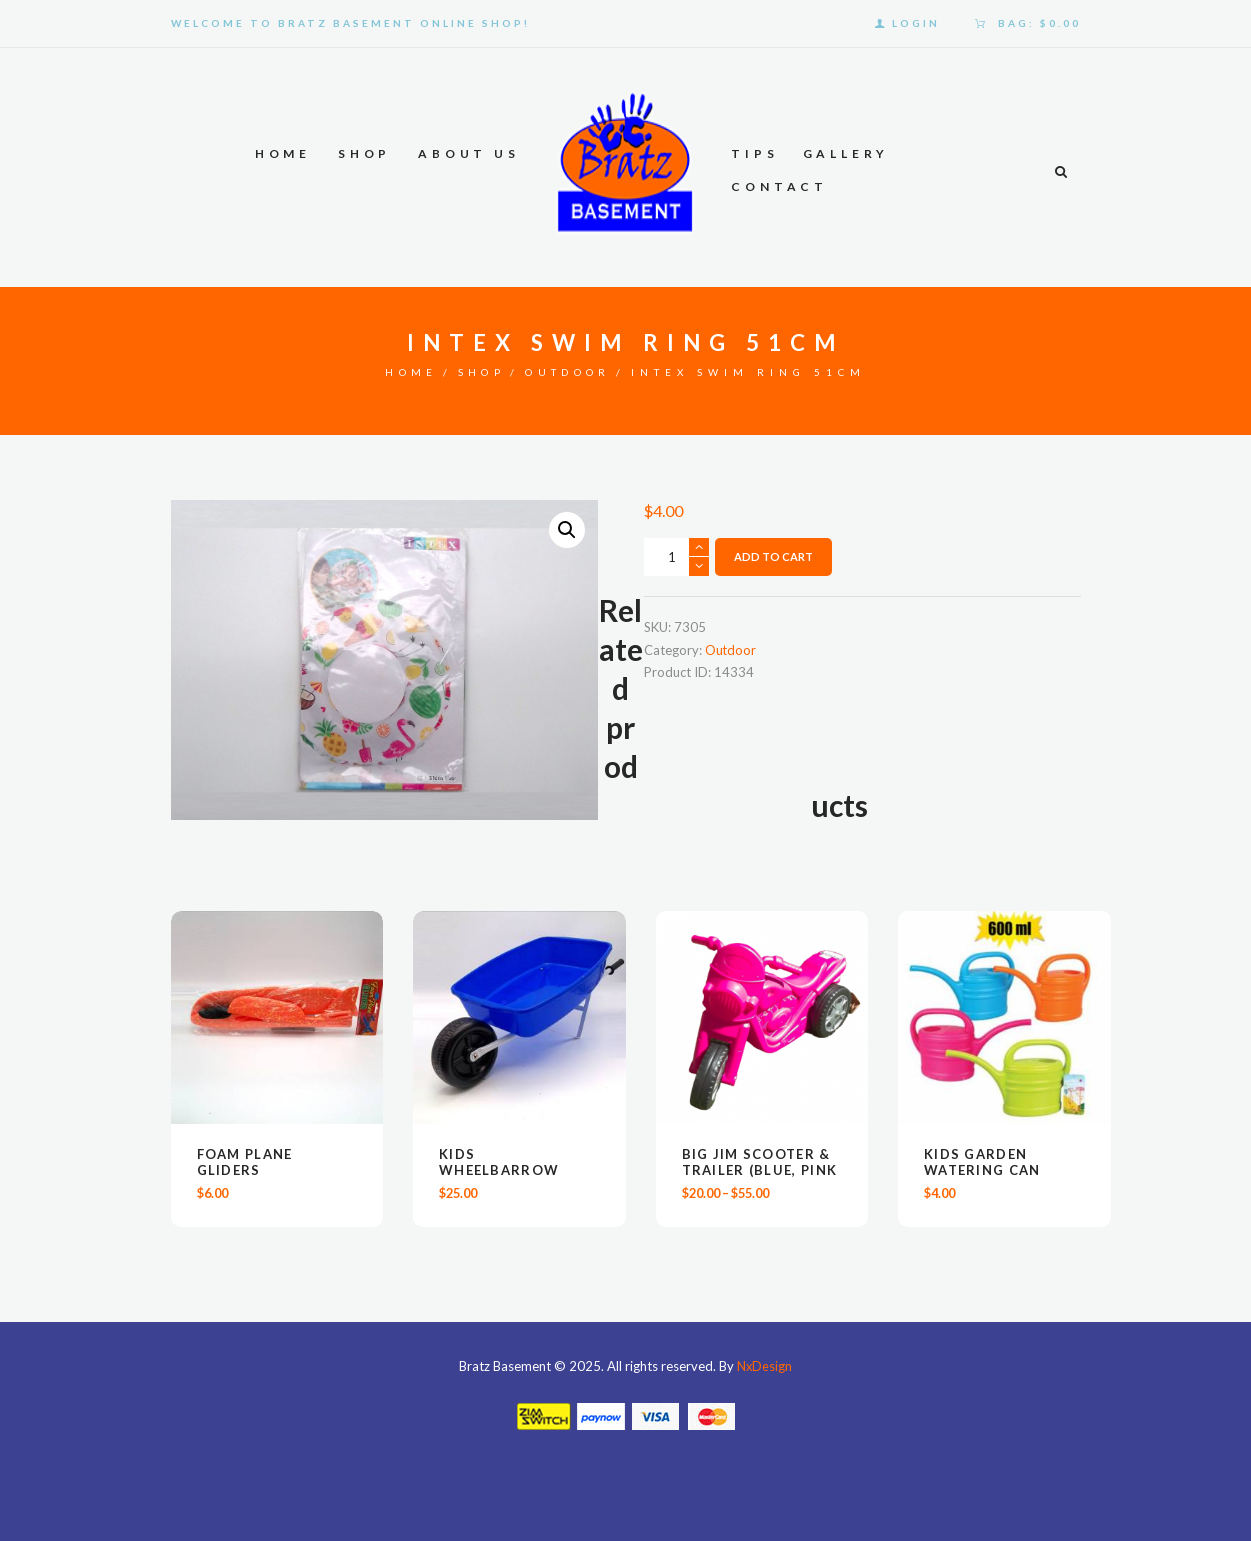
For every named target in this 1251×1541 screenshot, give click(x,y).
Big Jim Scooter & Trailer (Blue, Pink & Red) (760, 1171)
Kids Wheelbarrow (499, 1162)
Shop (481, 372)
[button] (567, 531)
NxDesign (765, 1366)
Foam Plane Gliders (245, 1162)
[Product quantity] (676, 557)
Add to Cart (773, 557)
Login (916, 23)
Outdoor (571, 372)
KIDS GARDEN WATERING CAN (982, 1162)
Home (408, 372)
